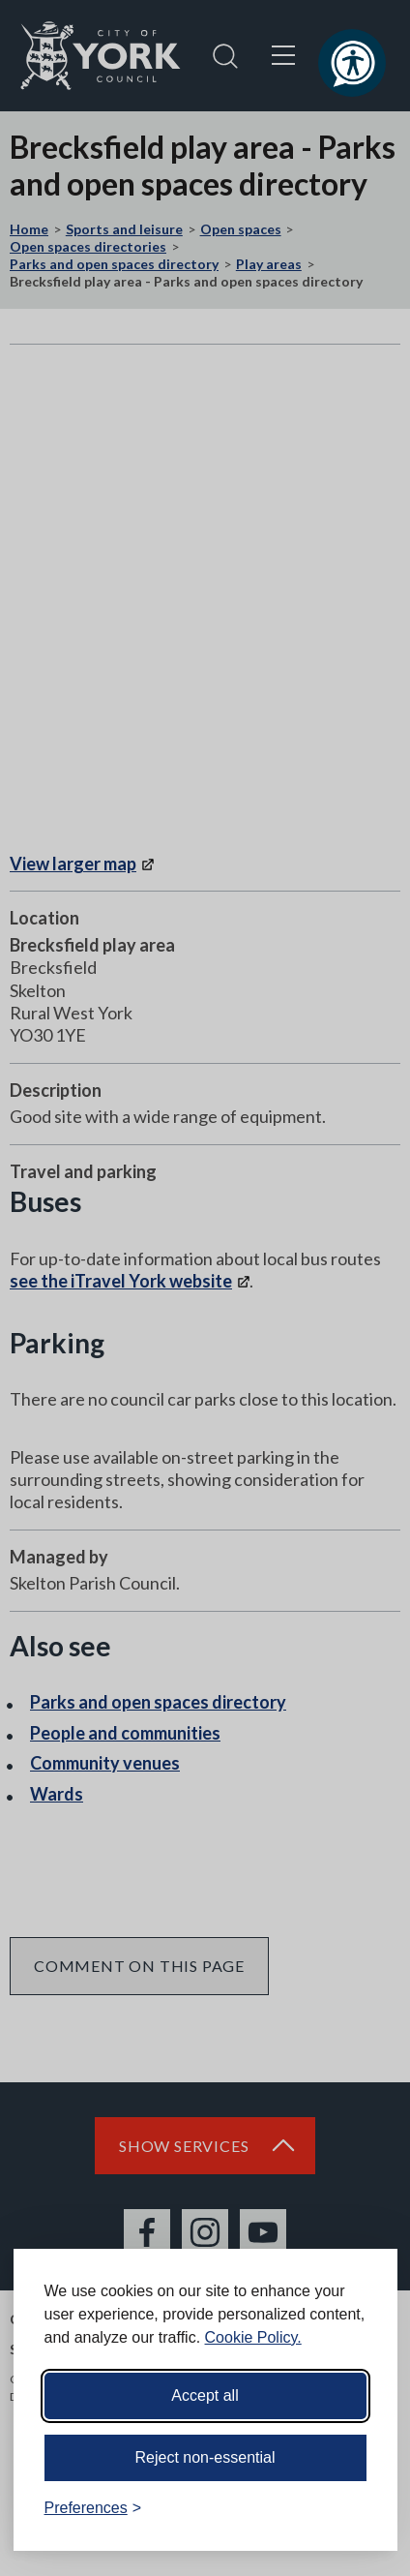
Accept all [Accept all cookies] (204, 2395)
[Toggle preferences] (93, 2508)
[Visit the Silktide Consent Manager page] (354, 2508)
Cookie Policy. (253, 2337)
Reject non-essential (205, 2457)
